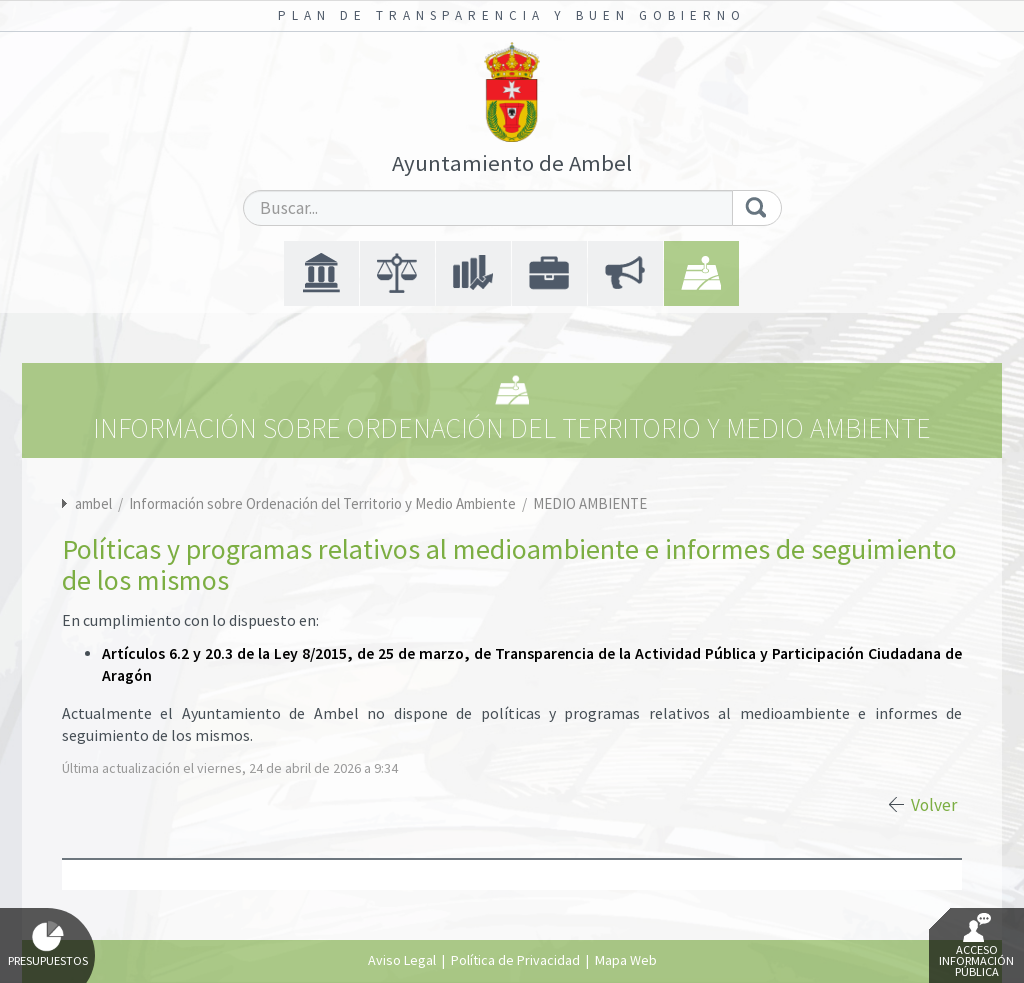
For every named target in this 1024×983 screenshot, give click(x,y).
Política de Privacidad (515, 960)
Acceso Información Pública (976, 946)
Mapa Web (626, 960)
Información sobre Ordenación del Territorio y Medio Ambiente (324, 503)
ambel (93, 503)
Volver (934, 805)
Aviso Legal (402, 960)
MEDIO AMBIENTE (590, 503)
